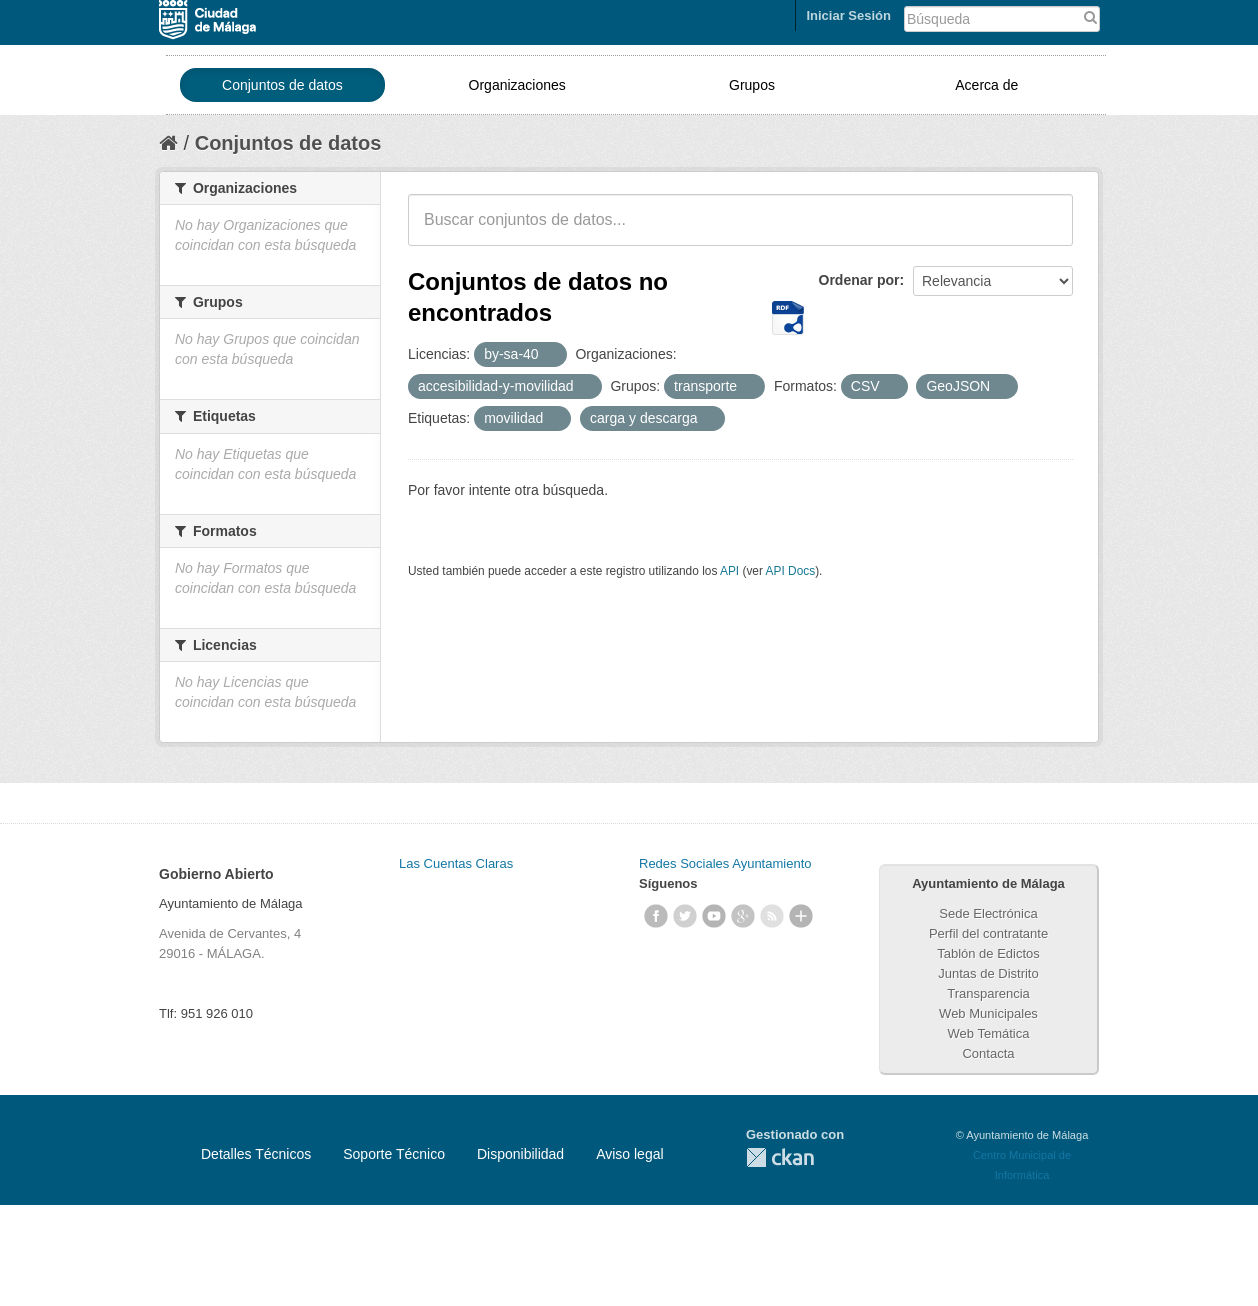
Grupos (752, 85)
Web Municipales (988, 1013)
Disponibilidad (520, 1154)
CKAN (780, 1157)
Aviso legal (629, 1154)
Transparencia (988, 993)
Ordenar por (859, 280)
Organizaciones (517, 85)
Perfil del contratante (988, 933)
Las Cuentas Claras (456, 863)
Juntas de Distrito (988, 973)
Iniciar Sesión (848, 15)
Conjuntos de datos (282, 85)
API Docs (791, 571)
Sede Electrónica (988, 913)
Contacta (988, 1053)
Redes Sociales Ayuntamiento (725, 863)
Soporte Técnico (394, 1154)
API (729, 571)
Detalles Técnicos (256, 1154)
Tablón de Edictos (988, 953)
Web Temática (989, 1033)
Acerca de (986, 85)
